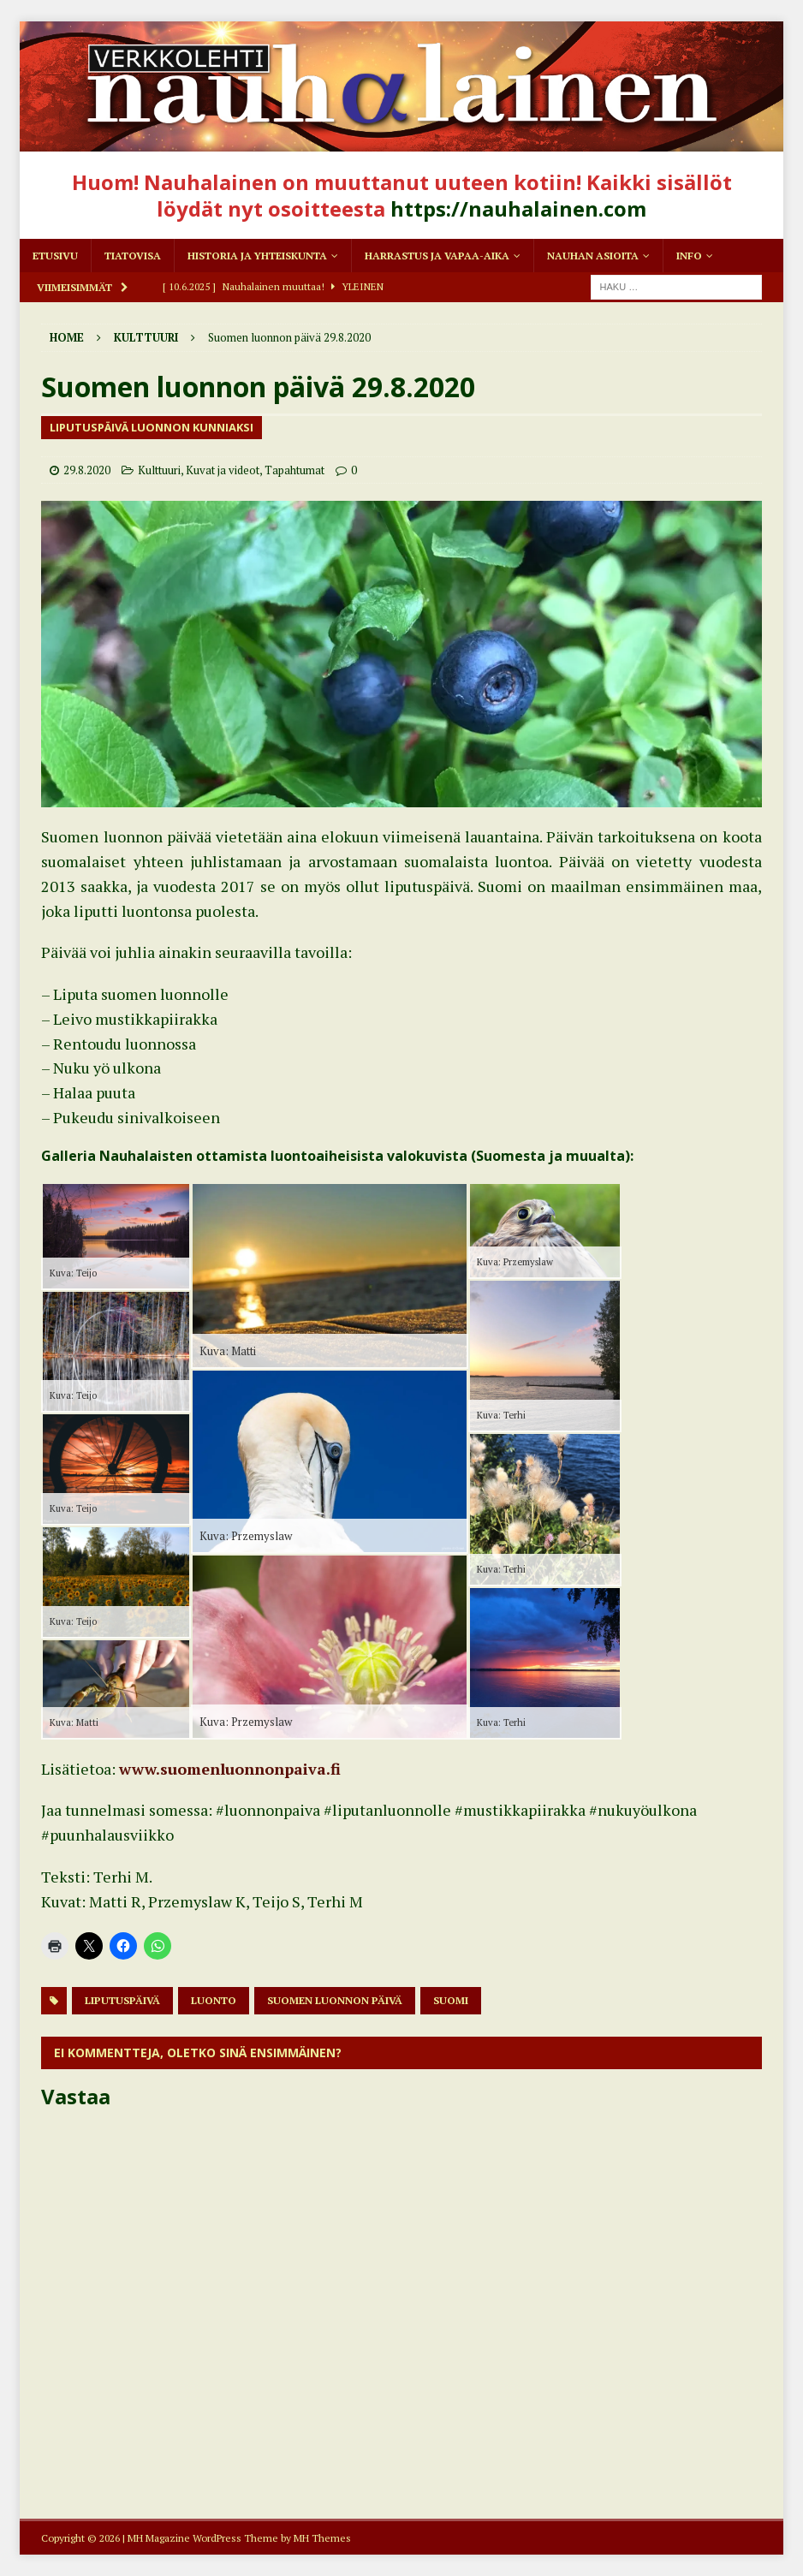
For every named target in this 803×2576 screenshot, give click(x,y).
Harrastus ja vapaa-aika (437, 255)
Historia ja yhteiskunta (257, 255)
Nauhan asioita (593, 255)
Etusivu (55, 255)
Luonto (213, 2000)
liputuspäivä (122, 2000)
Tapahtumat (294, 470)
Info (689, 255)
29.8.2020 (86, 470)
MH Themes (322, 2537)
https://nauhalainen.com (518, 208)
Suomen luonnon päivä (334, 2000)
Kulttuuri (159, 470)
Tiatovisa (132, 255)
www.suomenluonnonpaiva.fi (230, 1768)
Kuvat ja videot (222, 470)
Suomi (450, 2000)
